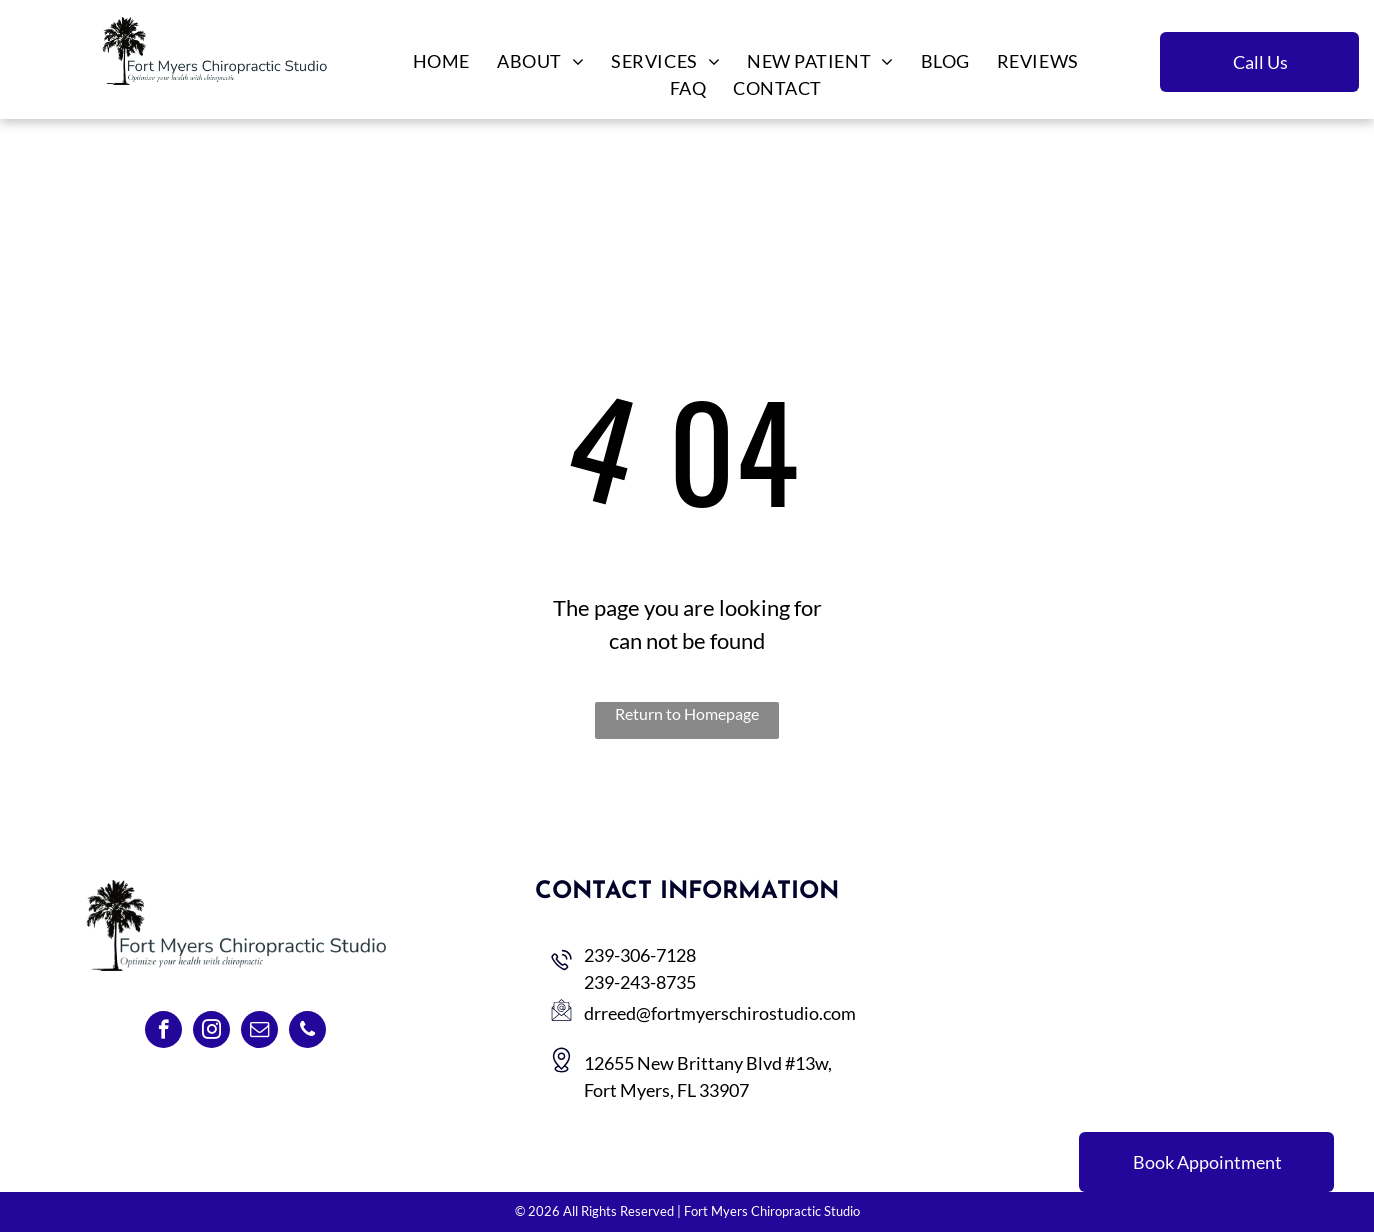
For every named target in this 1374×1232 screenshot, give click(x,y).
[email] (259, 1032)
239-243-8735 (640, 982)
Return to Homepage (687, 713)
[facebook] (163, 1032)
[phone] (307, 1032)
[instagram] (211, 1032)
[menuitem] (440, 61)
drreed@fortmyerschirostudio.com (720, 1013)
